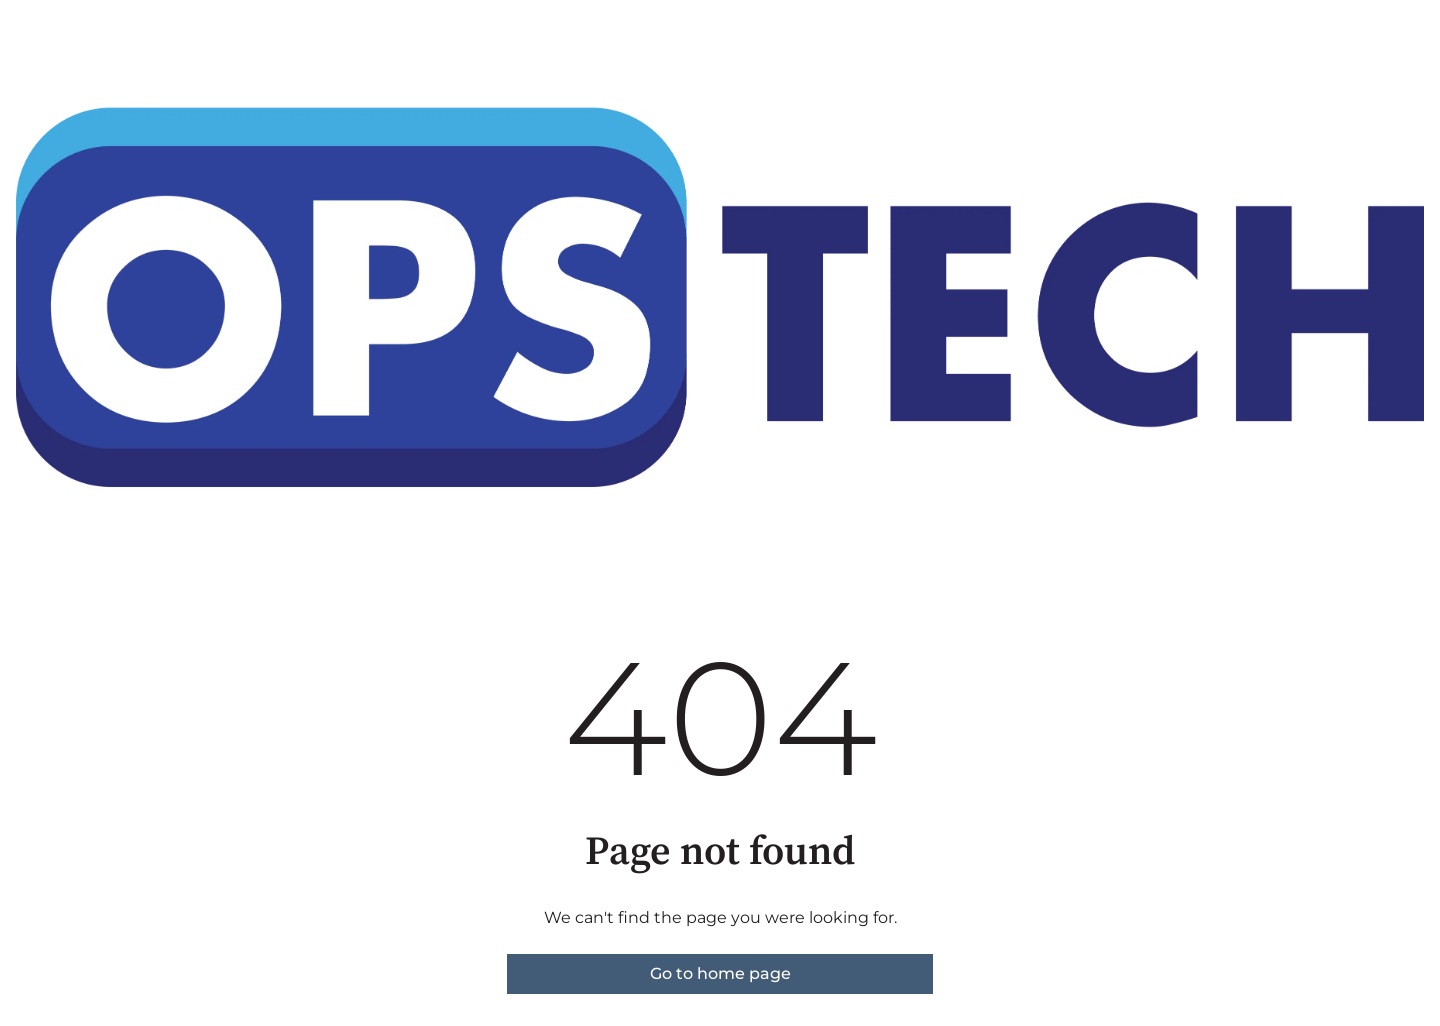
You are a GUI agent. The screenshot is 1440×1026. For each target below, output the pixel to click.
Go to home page (720, 973)
